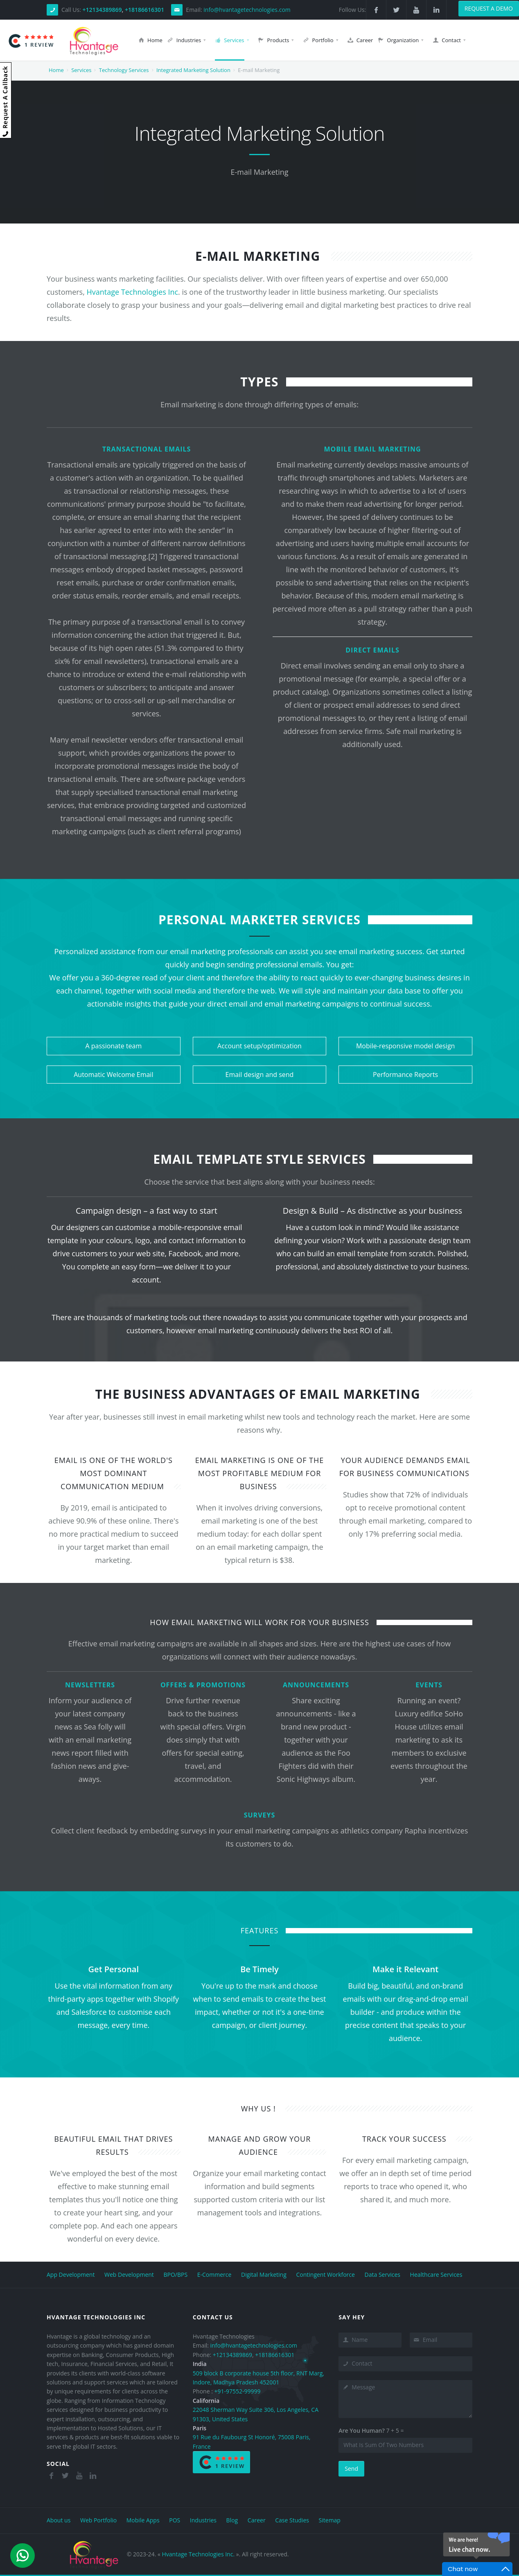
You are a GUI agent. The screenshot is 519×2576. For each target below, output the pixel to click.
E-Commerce (214, 2274)
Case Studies (292, 2520)
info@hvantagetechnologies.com (247, 10)
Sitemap (330, 2520)
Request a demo (489, 8)
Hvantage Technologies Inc (132, 292)
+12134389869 (102, 10)
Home (56, 70)
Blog (232, 2520)
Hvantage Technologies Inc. (198, 2554)
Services (81, 70)
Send (351, 2468)
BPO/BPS (175, 2274)
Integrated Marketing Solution (193, 70)
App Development (71, 2274)
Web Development (129, 2274)
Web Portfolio (98, 2520)
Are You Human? (361, 2430)
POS (174, 2520)
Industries (203, 2520)
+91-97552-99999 (237, 2391)
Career (257, 2520)
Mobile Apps (143, 2520)
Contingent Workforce (325, 2274)
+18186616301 (144, 10)
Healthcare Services (436, 2274)
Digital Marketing (264, 2274)
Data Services (382, 2274)
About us (58, 2520)
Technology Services (124, 70)
